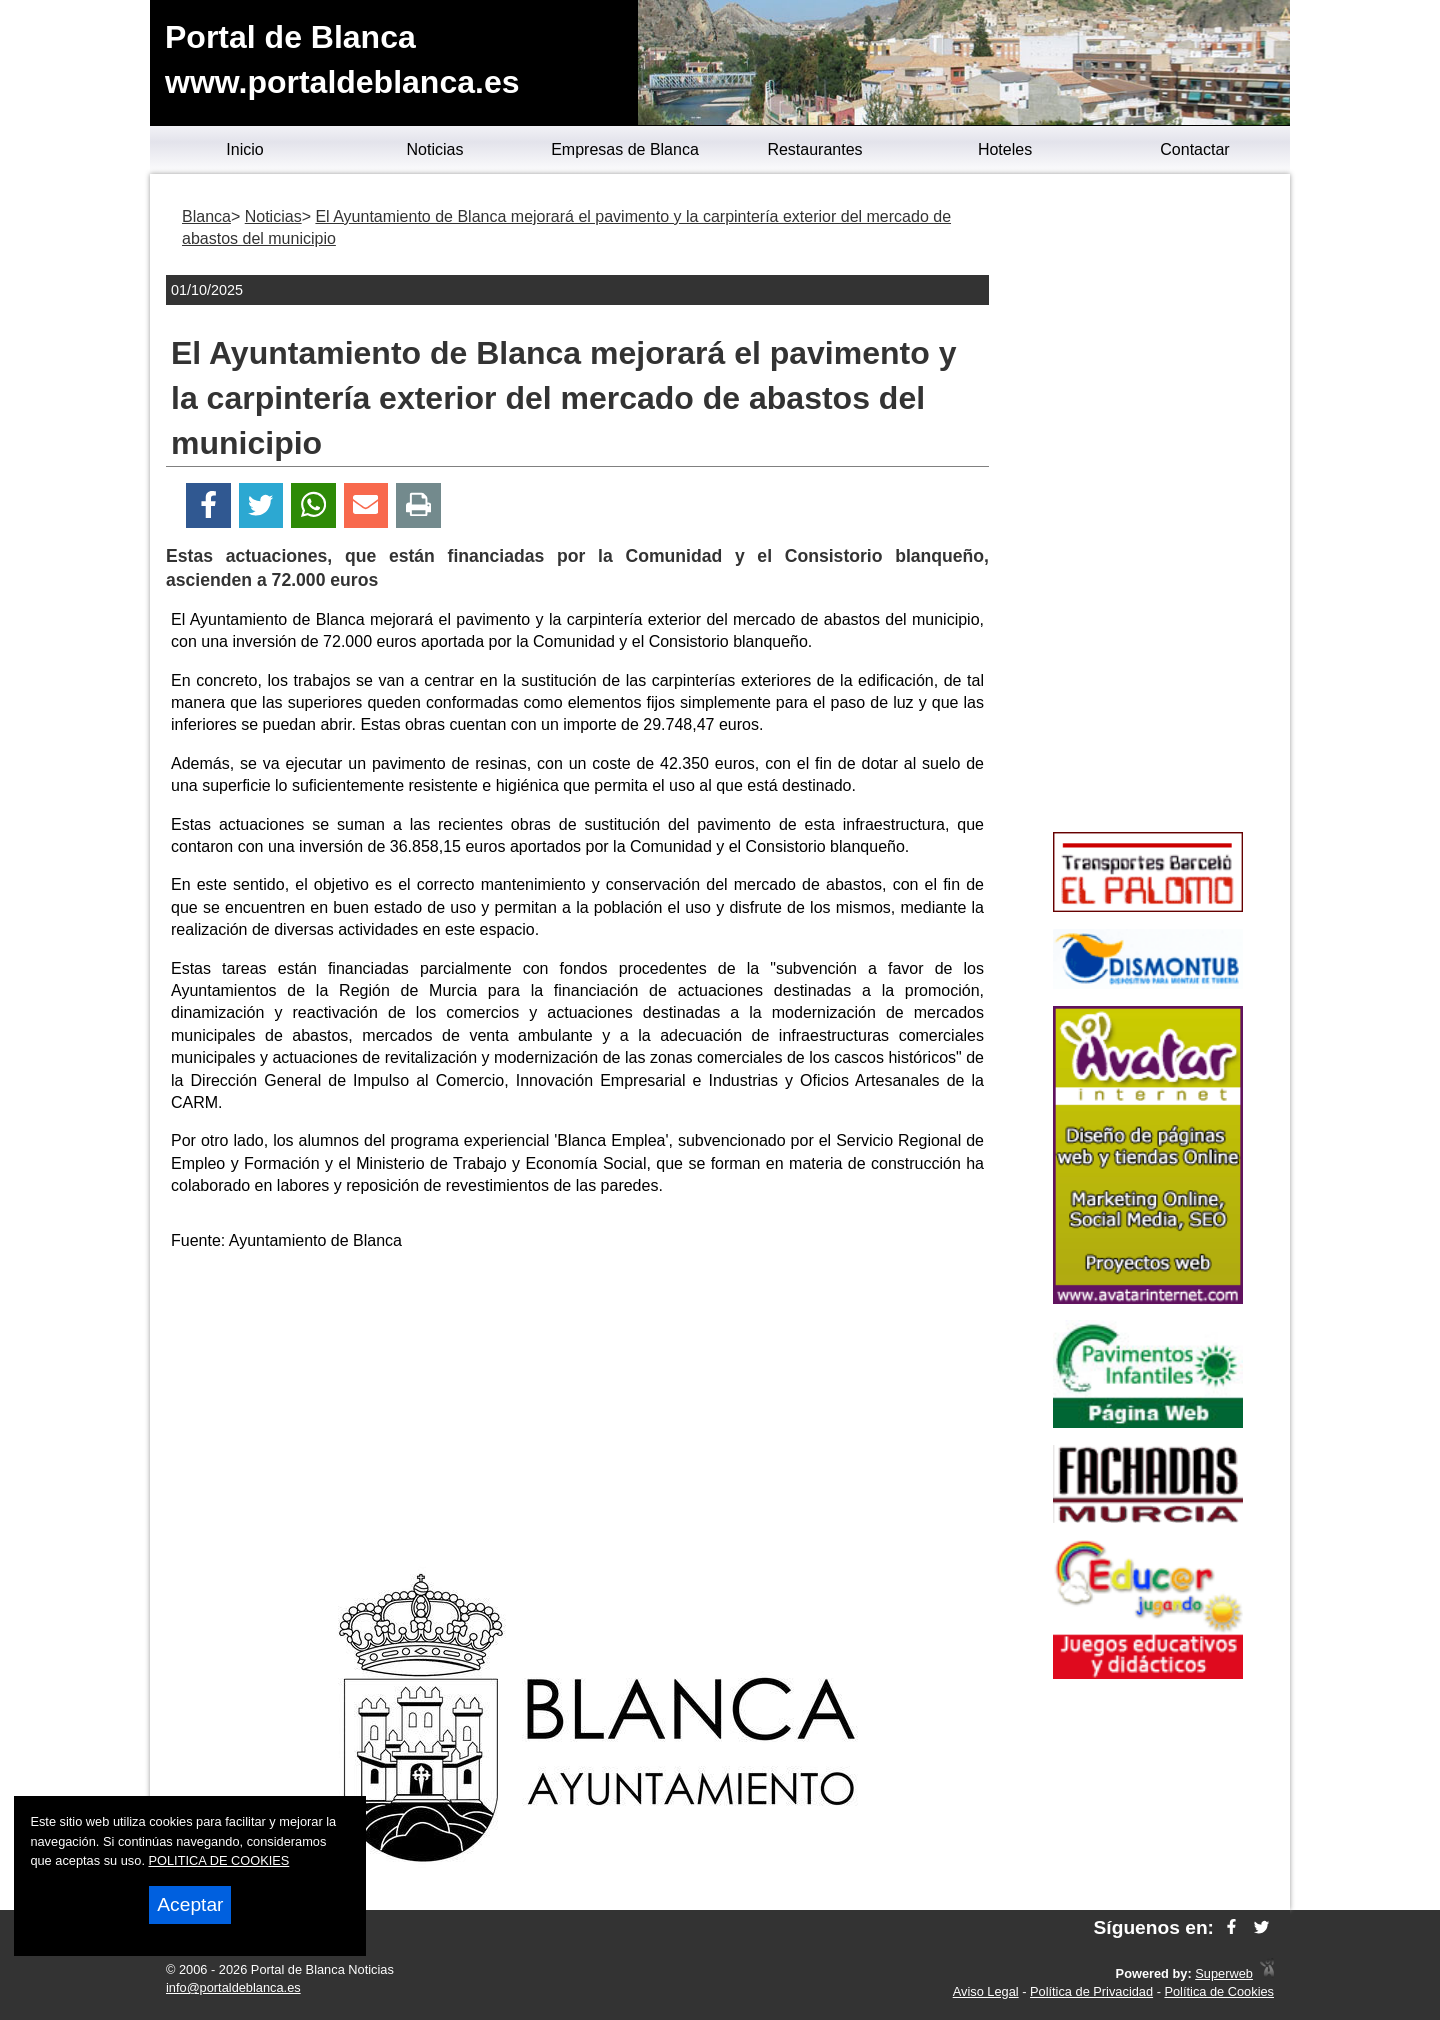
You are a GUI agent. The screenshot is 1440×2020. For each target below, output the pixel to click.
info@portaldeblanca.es (233, 1987)
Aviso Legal (986, 1991)
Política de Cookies (1219, 1991)
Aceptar (190, 1904)
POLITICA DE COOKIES (219, 1860)
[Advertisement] (578, 1408)
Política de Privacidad (1091, 1991)
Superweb (1224, 1973)
